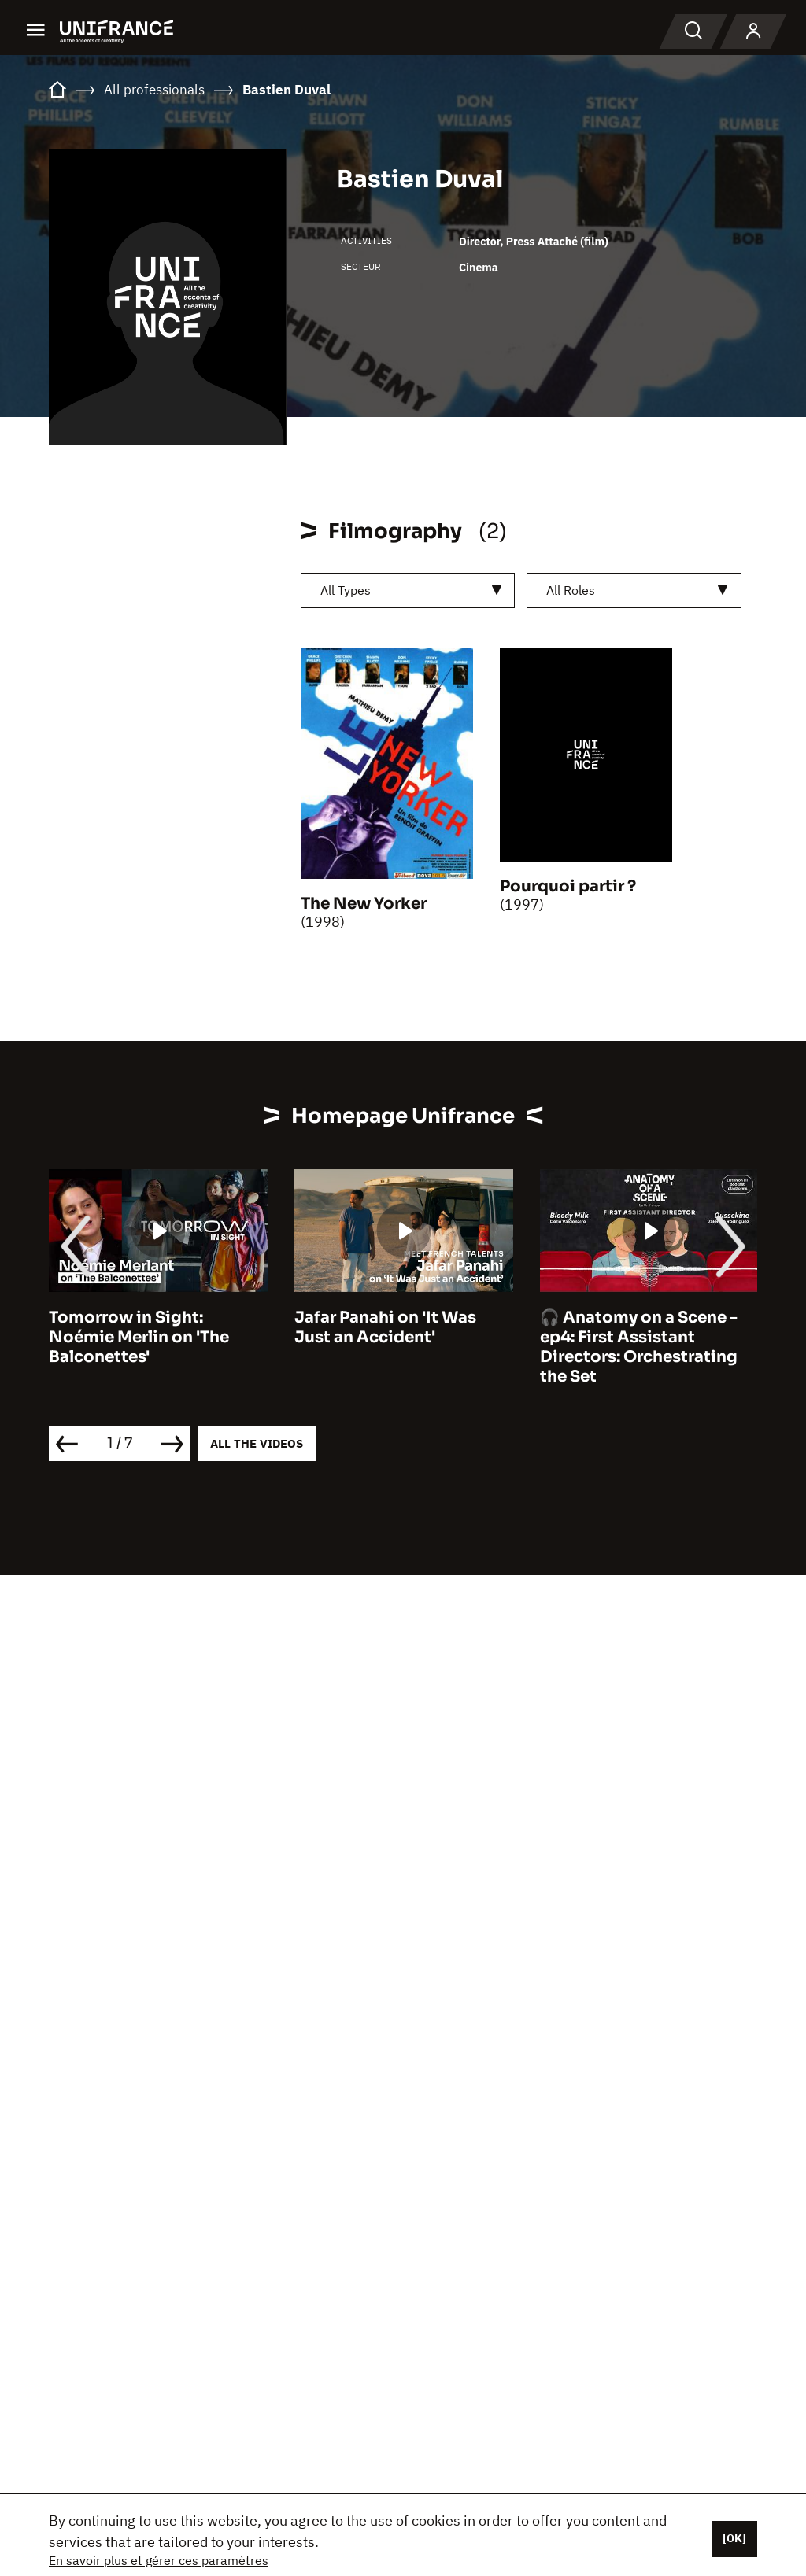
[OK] (734, 2538)
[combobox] (408, 590)
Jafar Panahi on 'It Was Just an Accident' (385, 1327)
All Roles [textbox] (570, 590)
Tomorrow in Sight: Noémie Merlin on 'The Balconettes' (139, 1337)
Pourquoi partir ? (568, 886)
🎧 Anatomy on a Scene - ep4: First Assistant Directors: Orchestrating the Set (639, 1347)
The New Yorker (364, 903)
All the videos (256, 1443)
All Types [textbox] (345, 590)
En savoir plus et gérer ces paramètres (158, 2560)
